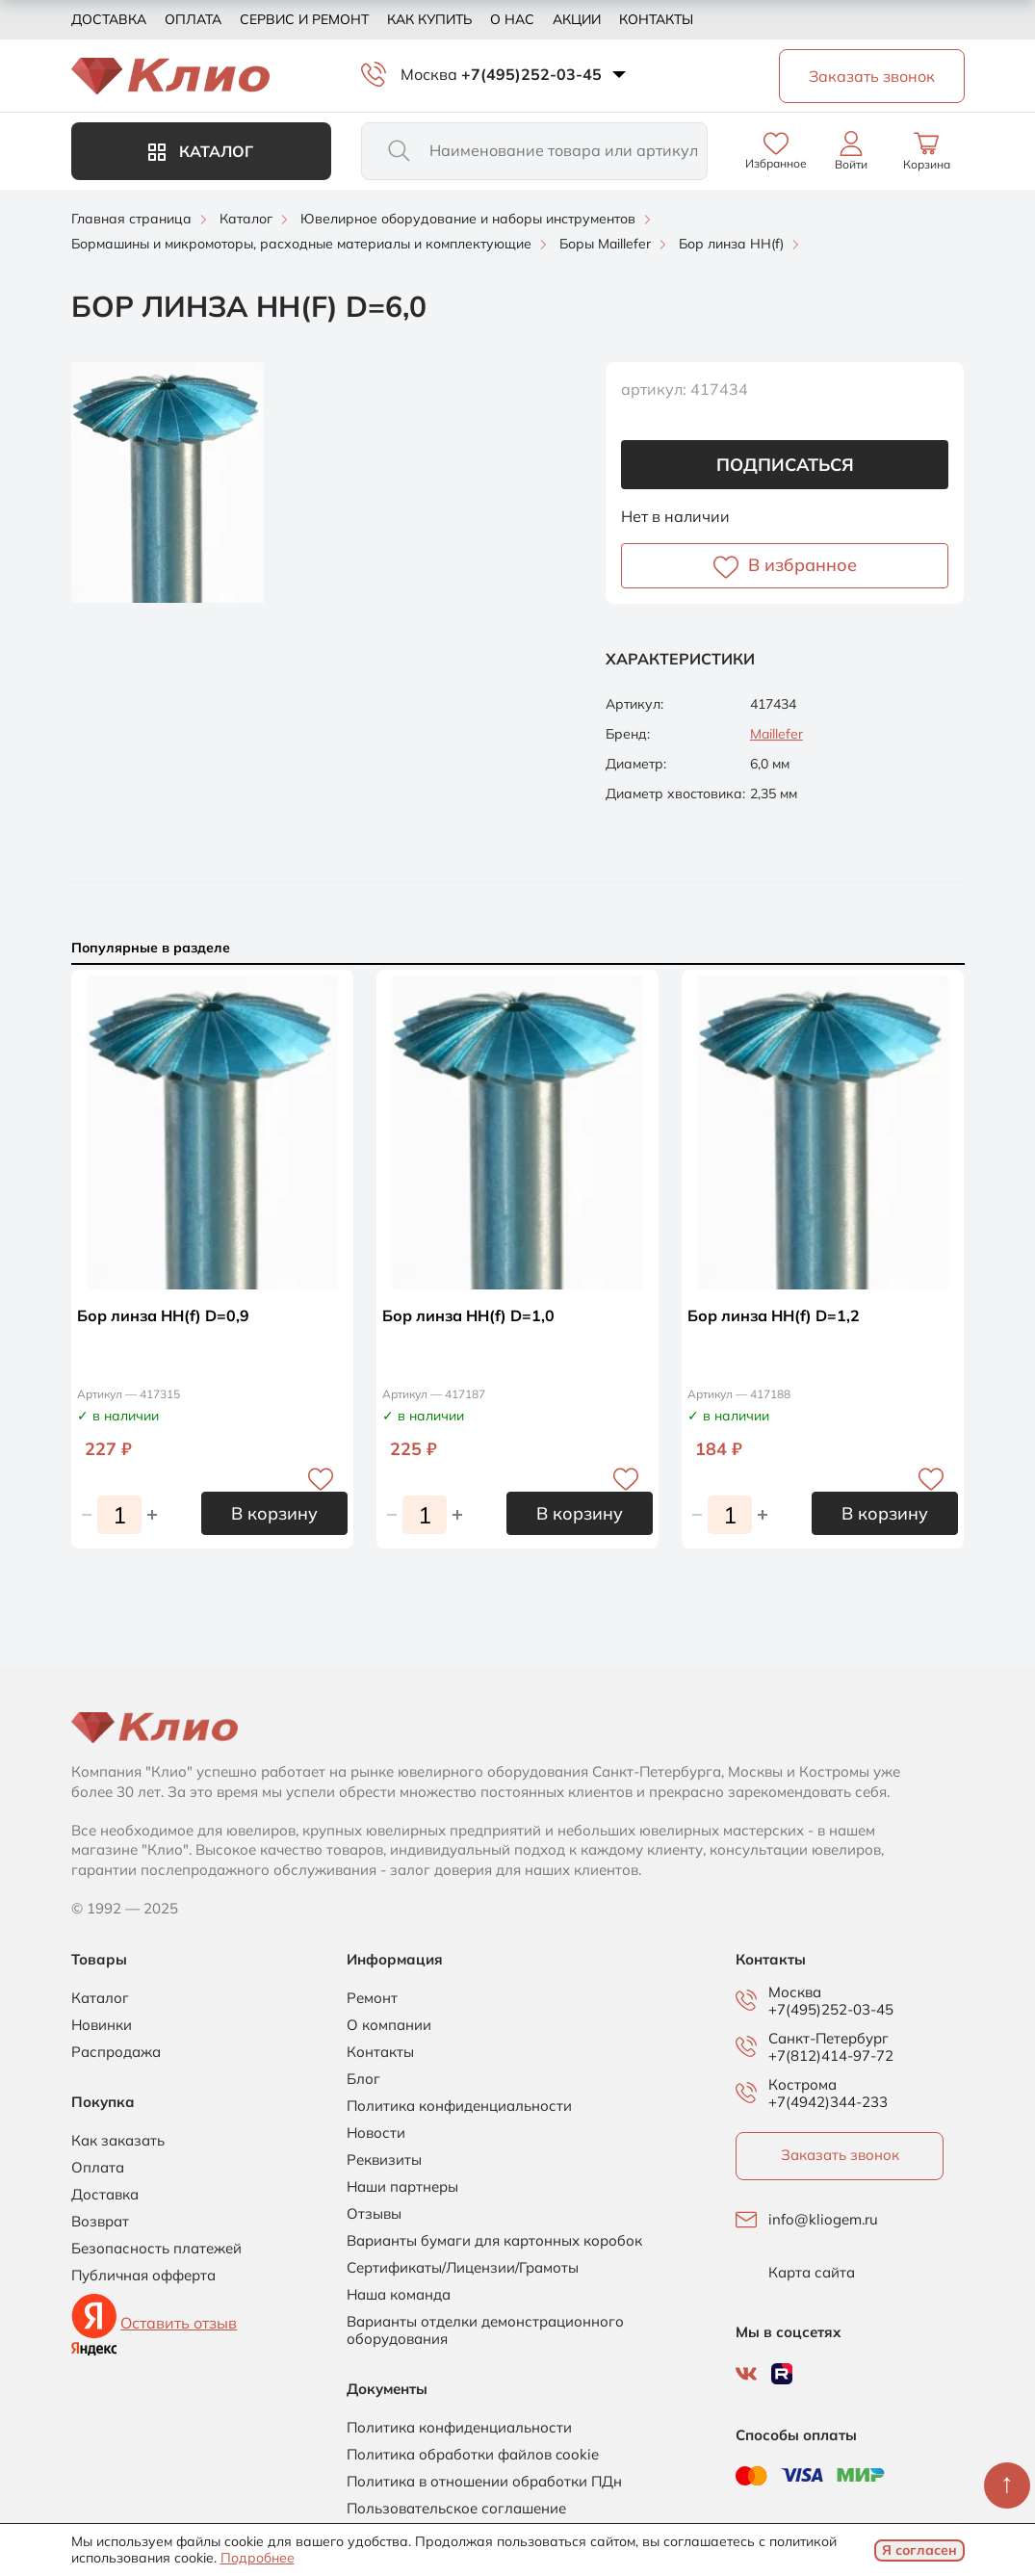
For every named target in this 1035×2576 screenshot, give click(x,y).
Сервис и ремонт (304, 19)
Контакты (656, 19)
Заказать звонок (840, 2155)
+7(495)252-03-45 (531, 74)
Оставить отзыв (178, 2322)
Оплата (193, 19)
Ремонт (372, 1998)
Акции (577, 19)
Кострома (802, 2085)
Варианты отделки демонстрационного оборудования (485, 2330)
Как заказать (118, 2140)
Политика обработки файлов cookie (473, 2454)
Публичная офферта (143, 2275)
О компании (389, 2025)
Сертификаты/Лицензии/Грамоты (463, 2268)
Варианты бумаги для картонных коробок (494, 2241)
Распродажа (116, 2052)
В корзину (274, 1513)
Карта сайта (811, 2272)
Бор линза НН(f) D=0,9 (163, 1315)
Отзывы (374, 2214)
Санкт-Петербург (828, 2038)
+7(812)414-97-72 (830, 2055)
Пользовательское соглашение (456, 2508)
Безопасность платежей (156, 2248)
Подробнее (257, 2557)
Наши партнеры (402, 2187)
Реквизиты (384, 2160)
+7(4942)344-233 (828, 2102)
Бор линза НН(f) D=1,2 (773, 1315)
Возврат (100, 2221)
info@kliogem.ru (823, 2219)
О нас (512, 19)
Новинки (101, 2025)
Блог (363, 2079)
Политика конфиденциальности (459, 2106)
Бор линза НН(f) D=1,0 (468, 1315)
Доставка (108, 19)
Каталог (200, 151)
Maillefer (776, 733)
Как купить (429, 19)
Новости (376, 2133)
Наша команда (399, 2294)
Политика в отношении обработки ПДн (484, 2481)
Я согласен (919, 2550)
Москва (429, 74)
